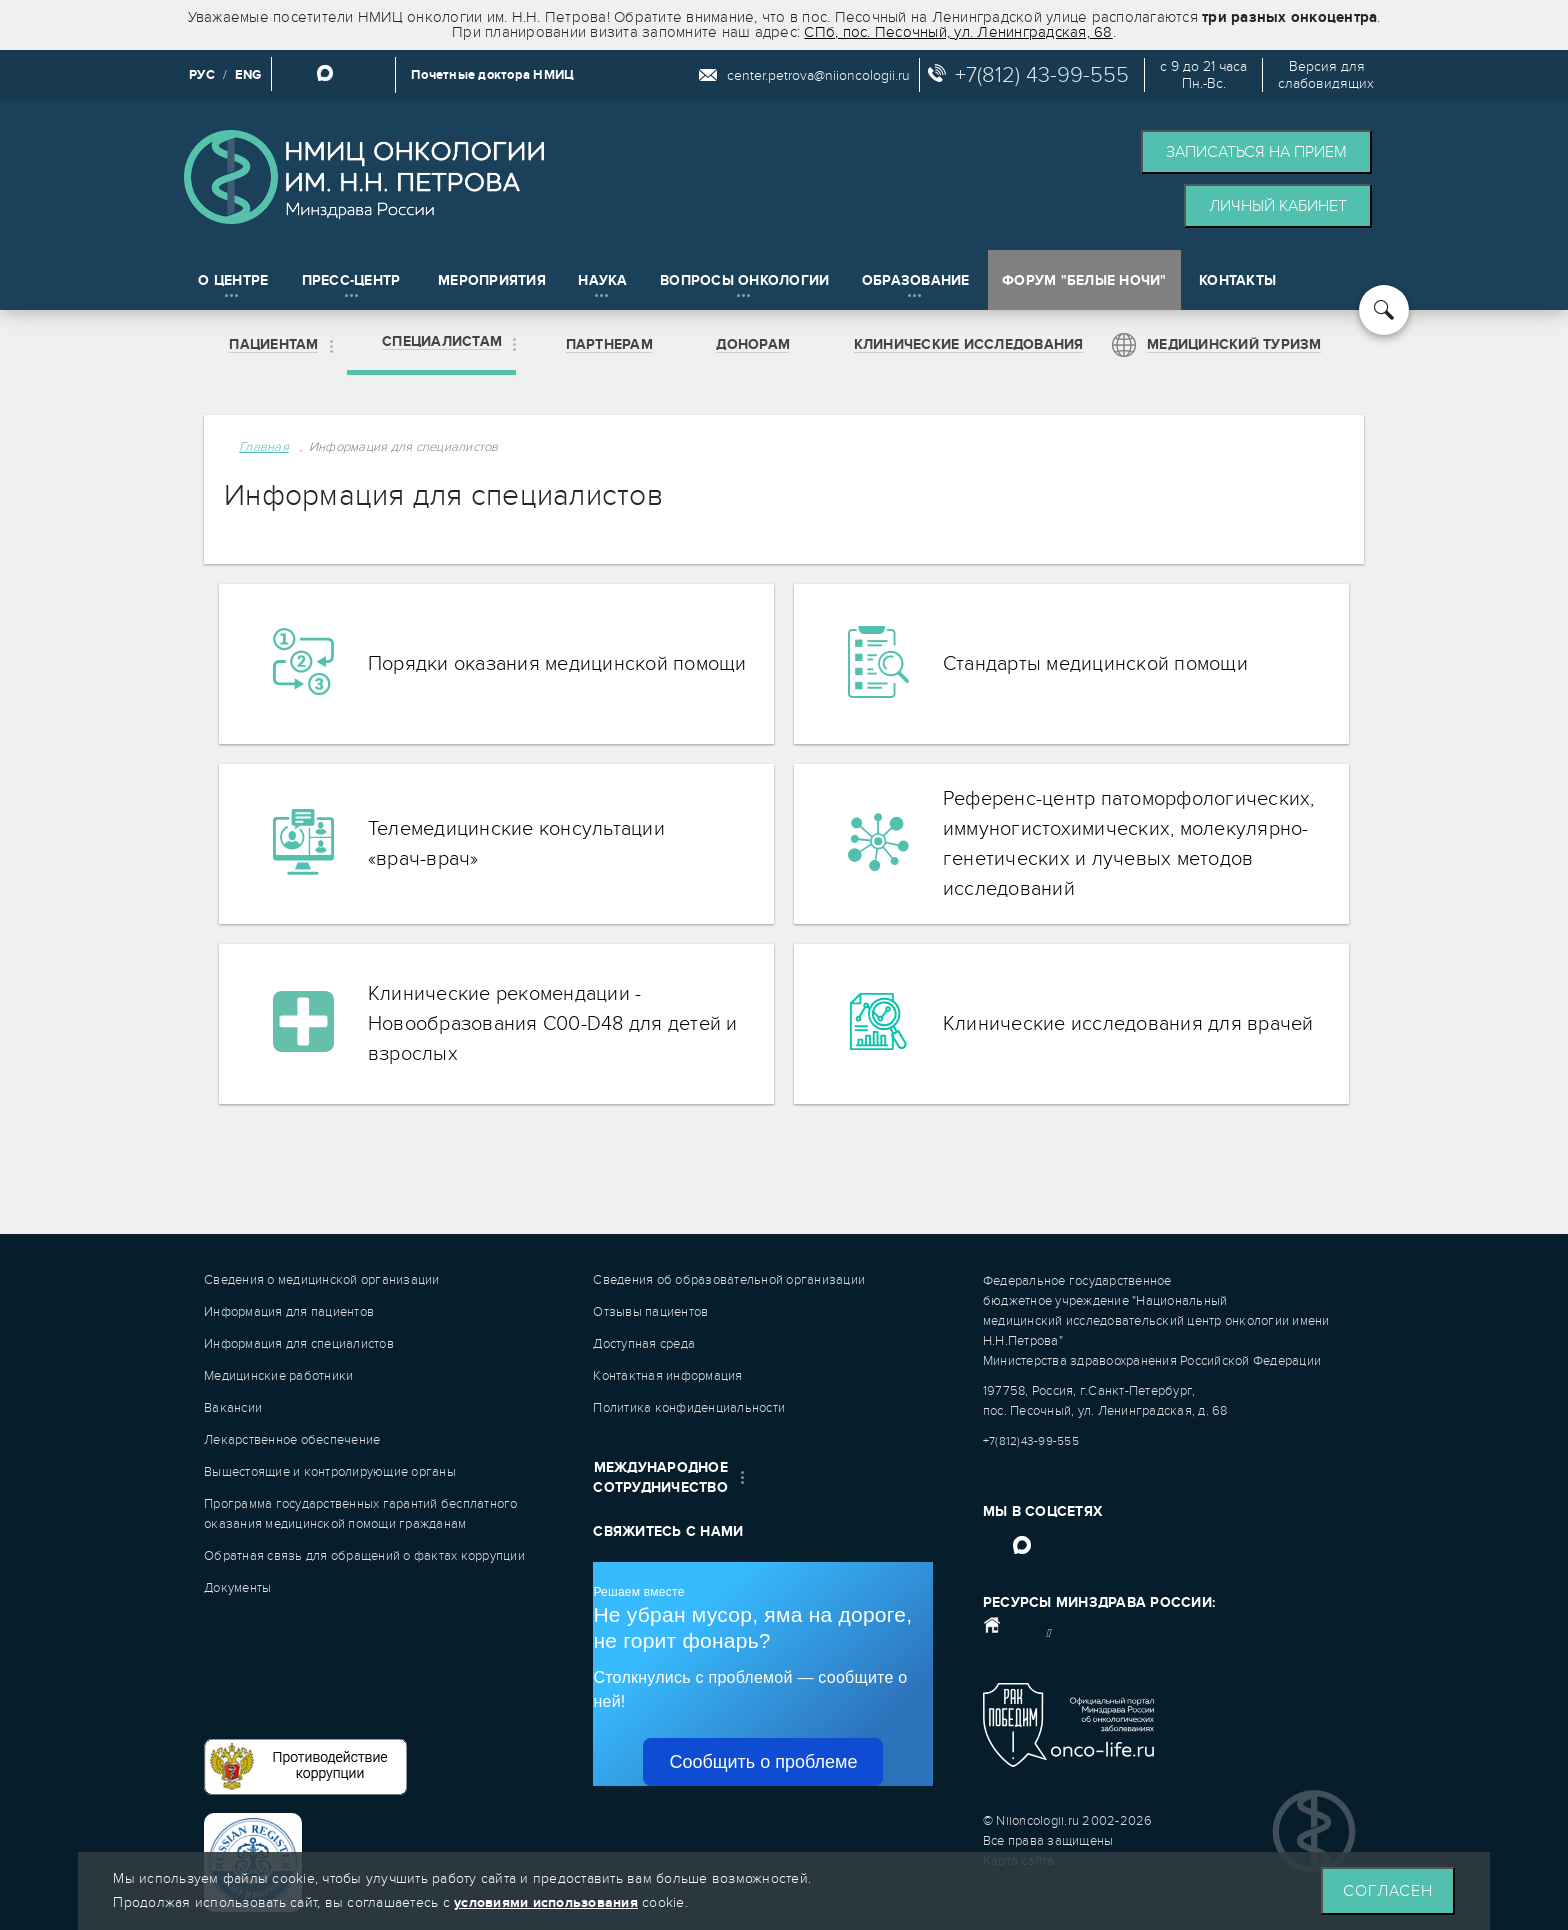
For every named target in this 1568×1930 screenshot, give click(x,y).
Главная (264, 447)
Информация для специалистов (404, 447)
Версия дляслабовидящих (1326, 75)
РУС (202, 75)
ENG (248, 75)
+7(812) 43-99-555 (1042, 75)
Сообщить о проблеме (763, 1762)
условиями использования (546, 1902)
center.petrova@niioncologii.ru (818, 75)
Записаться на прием (1256, 152)
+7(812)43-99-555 (1031, 1441)
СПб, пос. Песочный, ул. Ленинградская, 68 (958, 32)
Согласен (1388, 1891)
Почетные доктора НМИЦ (492, 75)
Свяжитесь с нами (668, 1531)
